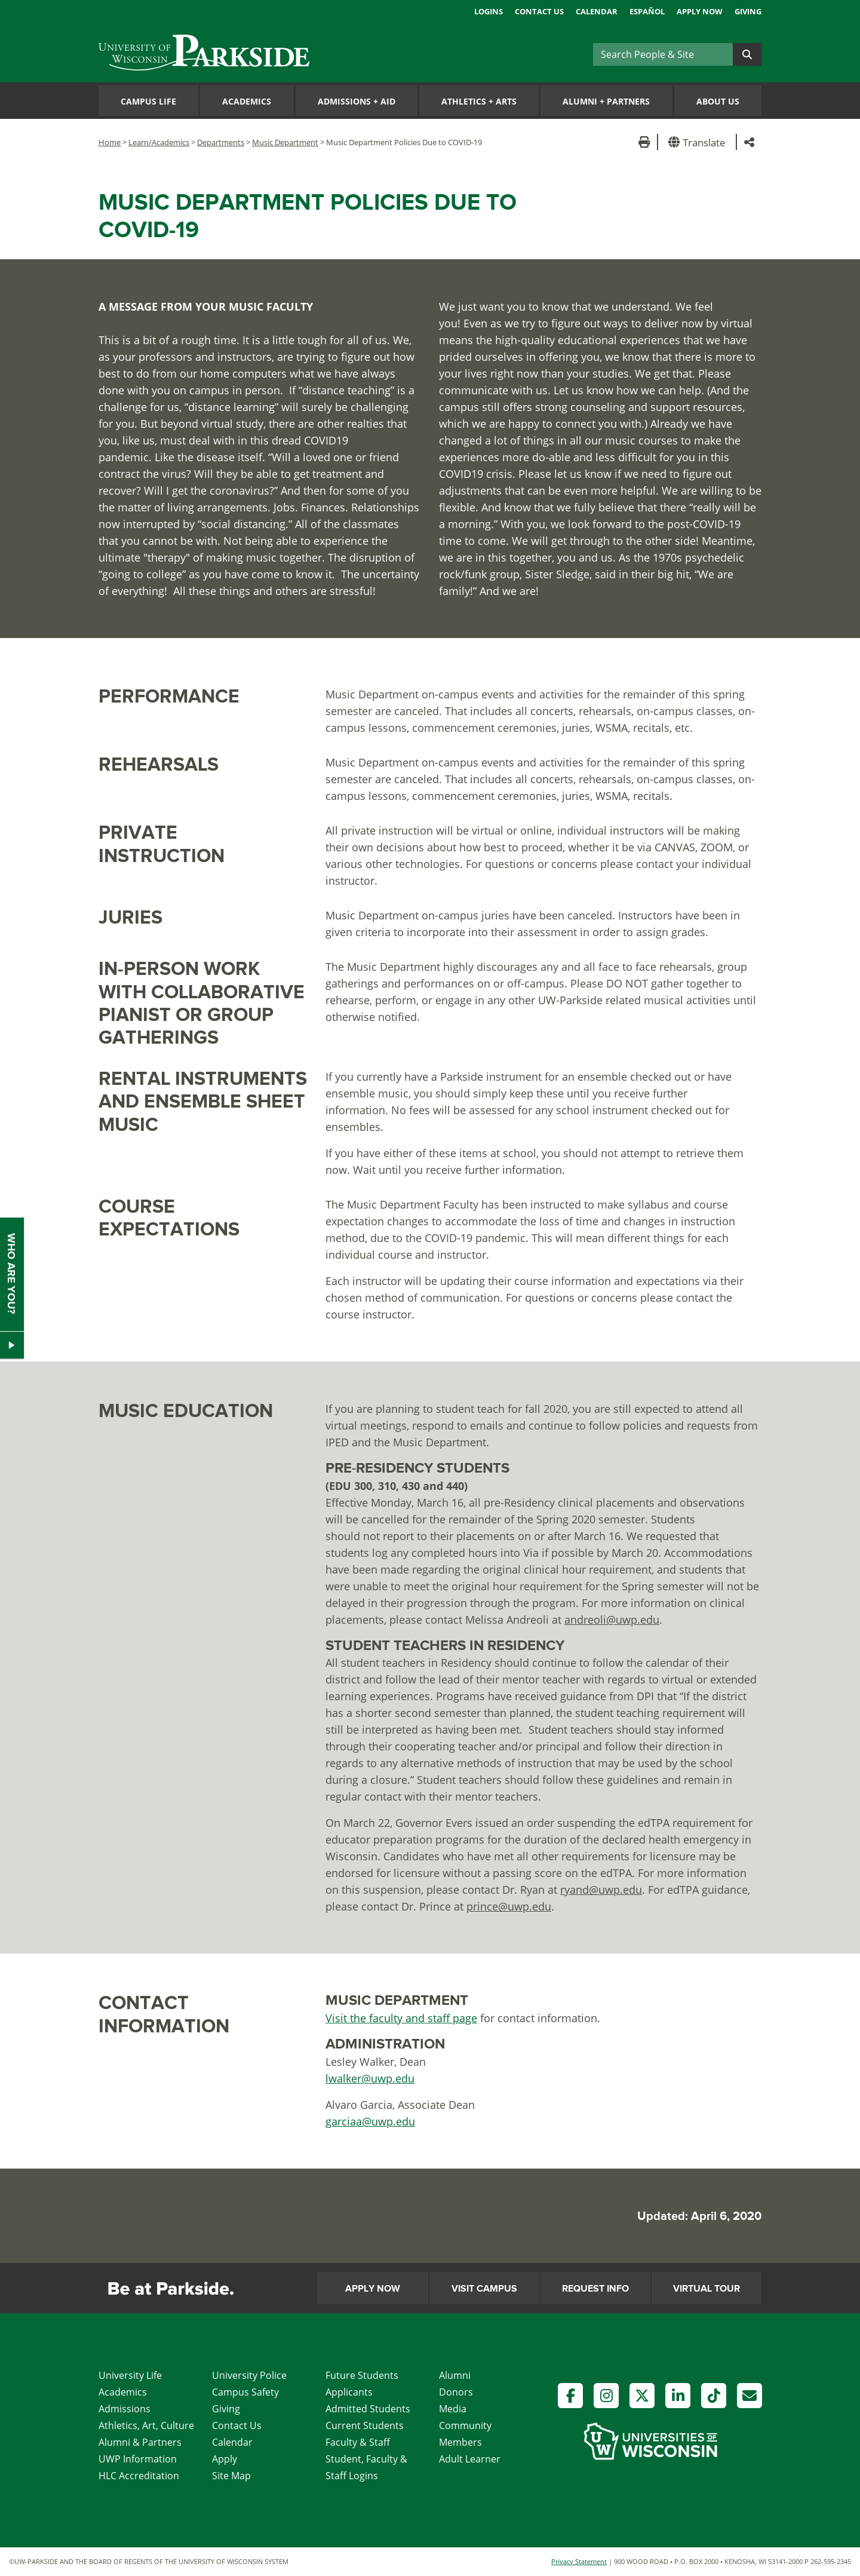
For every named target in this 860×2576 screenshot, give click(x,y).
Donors (456, 2392)
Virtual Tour (706, 2289)
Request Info (595, 2289)
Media (452, 2408)
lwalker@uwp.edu (369, 2078)
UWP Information (138, 2458)
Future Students (361, 2375)
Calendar (597, 11)
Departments (220, 142)
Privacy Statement (579, 2561)
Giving (748, 11)
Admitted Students (367, 2408)
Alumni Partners (606, 101)
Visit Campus (484, 2289)
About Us (717, 101)
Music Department (285, 142)
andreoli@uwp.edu (611, 1619)
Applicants (349, 2392)
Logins (488, 11)
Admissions (124, 2408)
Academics (246, 101)
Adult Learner (469, 2458)
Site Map (231, 2475)
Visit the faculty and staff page (401, 2018)
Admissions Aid (356, 101)
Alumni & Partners (140, 2442)
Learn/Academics (158, 142)
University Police (249, 2375)
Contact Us (539, 11)
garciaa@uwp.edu (370, 2121)
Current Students (364, 2425)
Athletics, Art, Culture (146, 2425)
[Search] (663, 54)
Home (110, 142)
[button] (699, 142)
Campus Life (148, 101)
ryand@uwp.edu (601, 1889)
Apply (224, 2458)
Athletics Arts (479, 101)
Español (647, 11)
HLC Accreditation (139, 2475)
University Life (130, 2375)
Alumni (455, 2375)
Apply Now (700, 11)
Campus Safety (245, 2392)
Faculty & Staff (357, 2442)
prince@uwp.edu (508, 1906)
